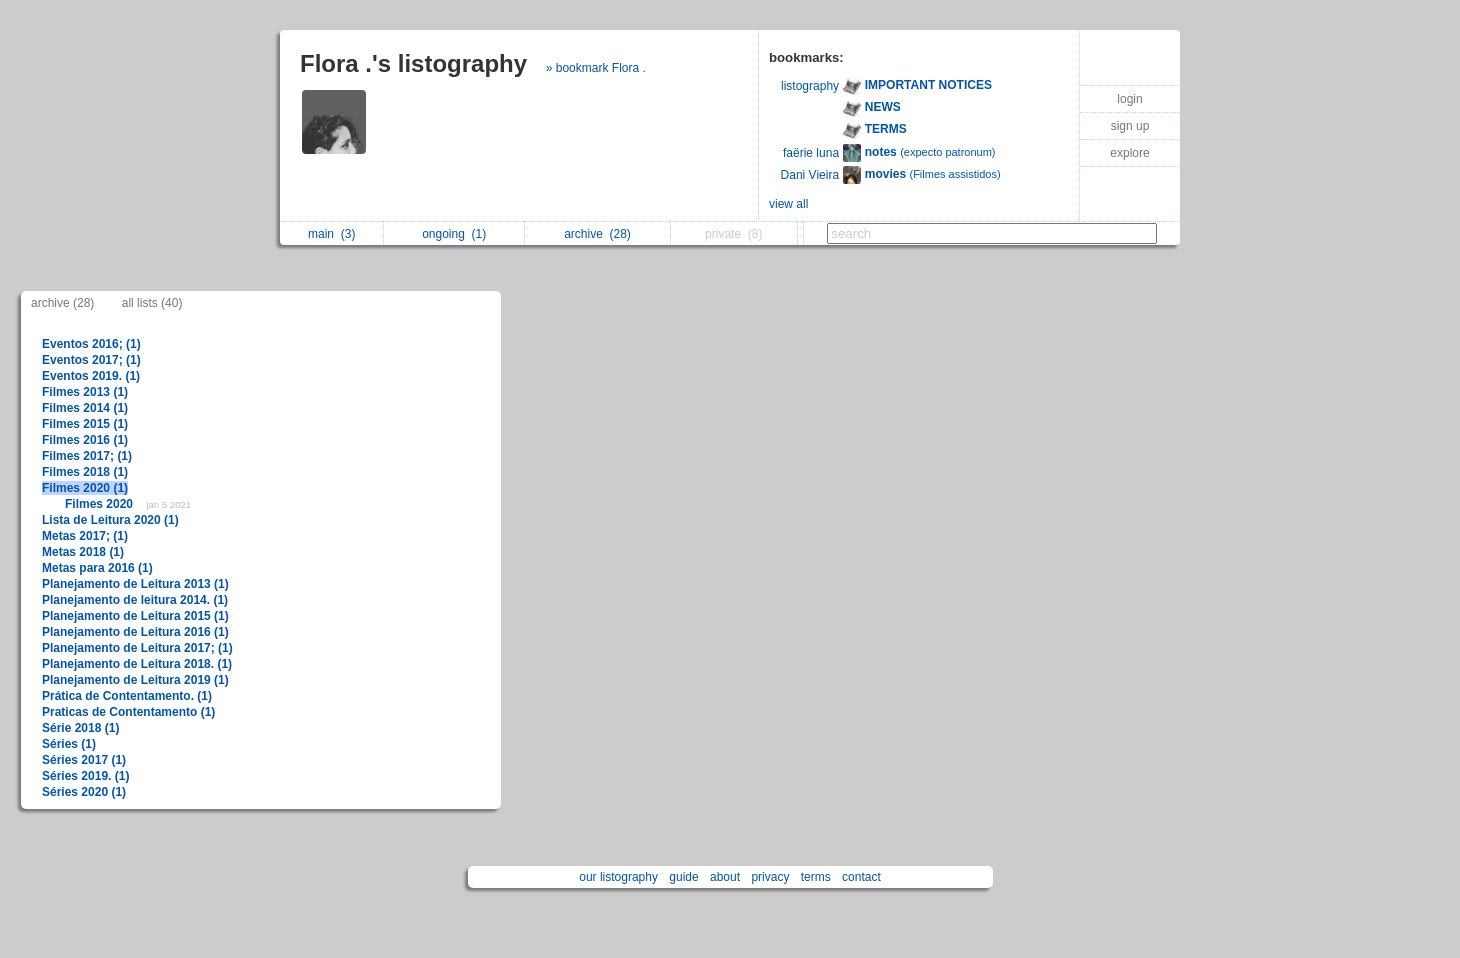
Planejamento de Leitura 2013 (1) (135, 584)
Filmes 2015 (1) (85, 424)
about (725, 877)
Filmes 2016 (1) (85, 440)
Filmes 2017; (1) (87, 456)
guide (683, 877)
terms (816, 877)
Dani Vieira (810, 175)
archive (597, 234)
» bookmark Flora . (596, 68)
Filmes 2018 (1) (85, 472)
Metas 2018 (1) (83, 552)
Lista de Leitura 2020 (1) (110, 520)
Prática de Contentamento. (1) (127, 696)
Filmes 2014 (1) (85, 408)
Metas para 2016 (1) (97, 568)
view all (788, 204)
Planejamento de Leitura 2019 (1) (135, 680)
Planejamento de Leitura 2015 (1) (135, 616)
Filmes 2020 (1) (85, 488)
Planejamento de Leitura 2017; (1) (137, 648)
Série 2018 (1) (80, 728)
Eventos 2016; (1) (91, 344)
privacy (770, 877)
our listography (618, 877)
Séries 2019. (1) (85, 776)
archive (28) (62, 303)
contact (861, 877)
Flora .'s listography (413, 63)
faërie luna (811, 153)
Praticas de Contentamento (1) (128, 712)
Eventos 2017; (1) (91, 360)
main (331, 234)
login (1129, 99)
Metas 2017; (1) (85, 536)
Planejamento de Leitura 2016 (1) (135, 632)
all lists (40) (152, 303)
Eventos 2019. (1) (91, 376)
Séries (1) (69, 744)
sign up (1130, 126)
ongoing (454, 234)
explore (1129, 153)
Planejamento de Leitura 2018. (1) (137, 664)
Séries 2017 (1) (84, 760)
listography (810, 86)
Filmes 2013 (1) (85, 392)
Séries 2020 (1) (84, 792)
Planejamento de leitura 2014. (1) (135, 600)
